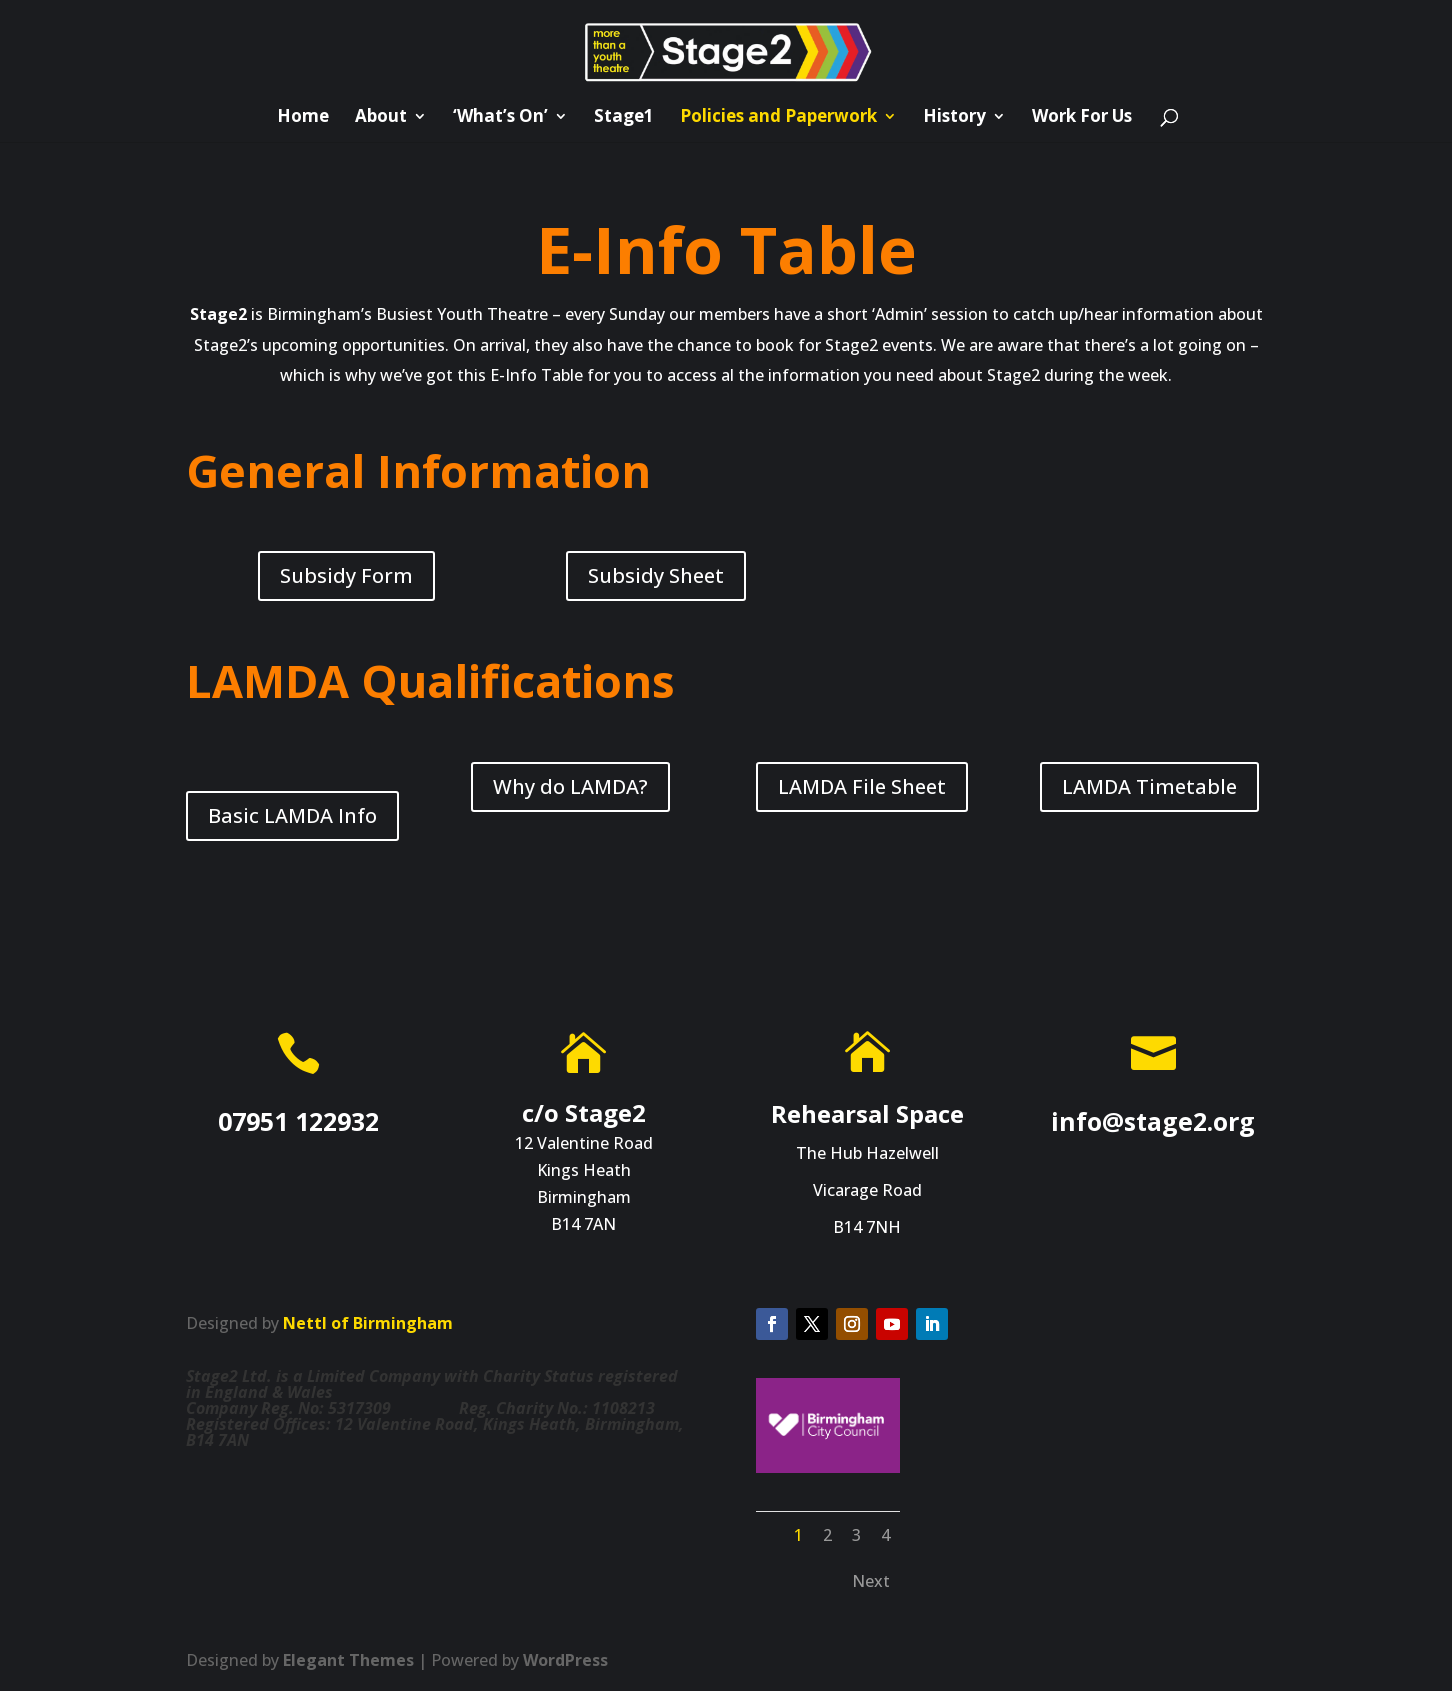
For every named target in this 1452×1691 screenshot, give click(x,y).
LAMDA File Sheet (862, 786)
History (954, 118)
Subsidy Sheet (656, 575)
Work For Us (1082, 118)
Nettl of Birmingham (368, 1323)
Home (303, 118)
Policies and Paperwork (778, 118)
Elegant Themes (348, 1660)
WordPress (565, 1660)
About (381, 118)
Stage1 (624, 118)
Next (871, 1581)
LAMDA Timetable (1149, 786)
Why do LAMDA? (570, 786)
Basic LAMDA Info (292, 815)
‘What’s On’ (500, 118)
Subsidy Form (346, 575)
